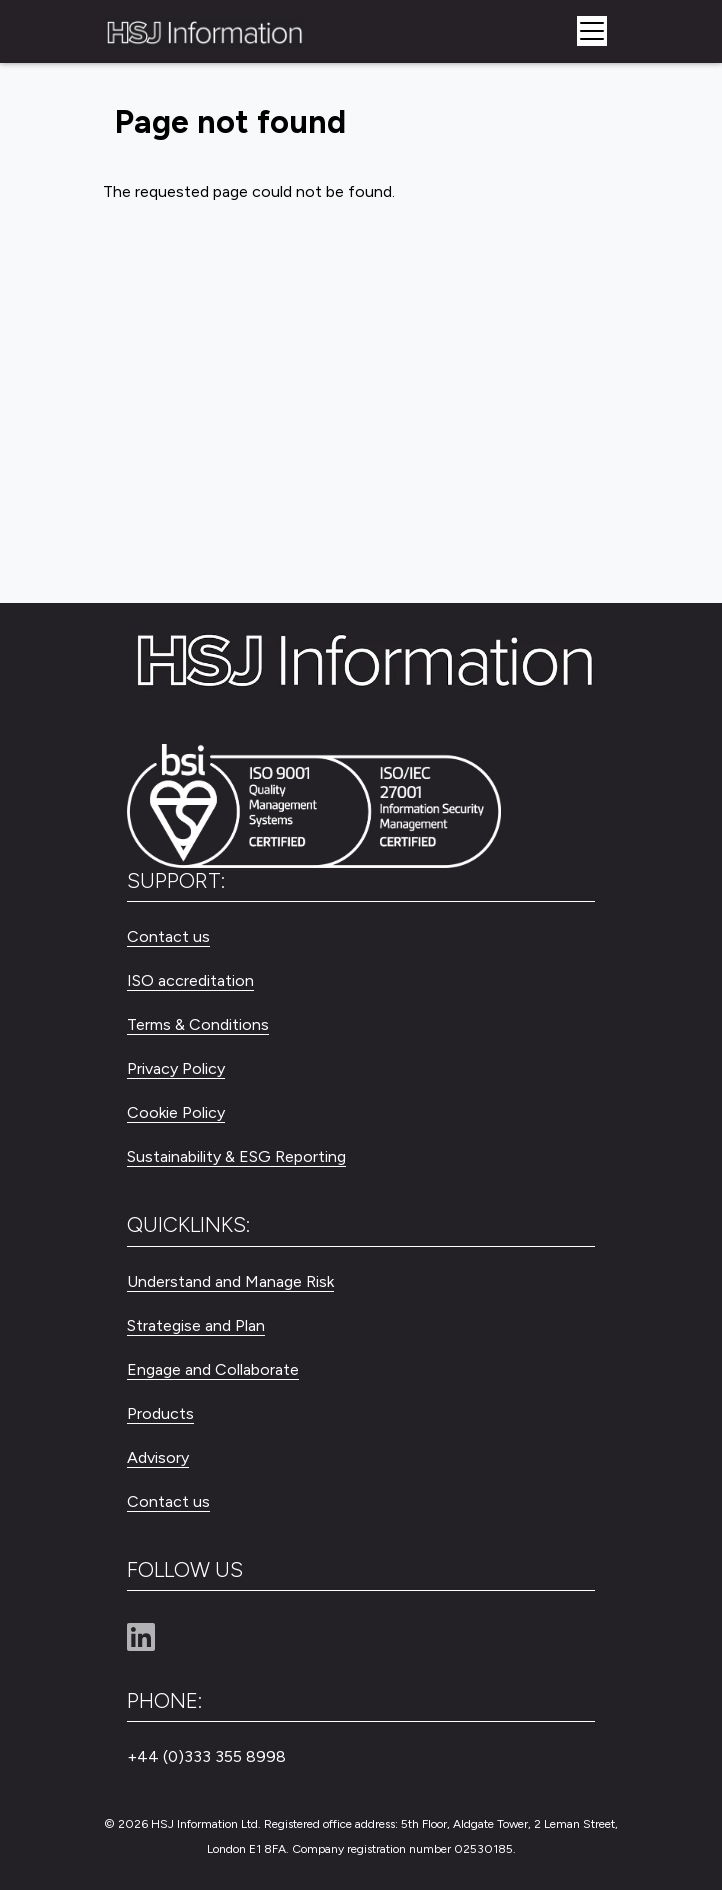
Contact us (168, 936)
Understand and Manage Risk (230, 1281)
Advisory (158, 1457)
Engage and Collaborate (213, 1369)
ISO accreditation (190, 980)
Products (160, 1413)
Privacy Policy (176, 1068)
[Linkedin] (149, 1638)
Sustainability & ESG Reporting (236, 1156)
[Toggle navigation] (592, 31)
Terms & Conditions (198, 1024)
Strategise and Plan (196, 1325)
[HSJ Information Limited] (203, 31)
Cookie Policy (176, 1112)
